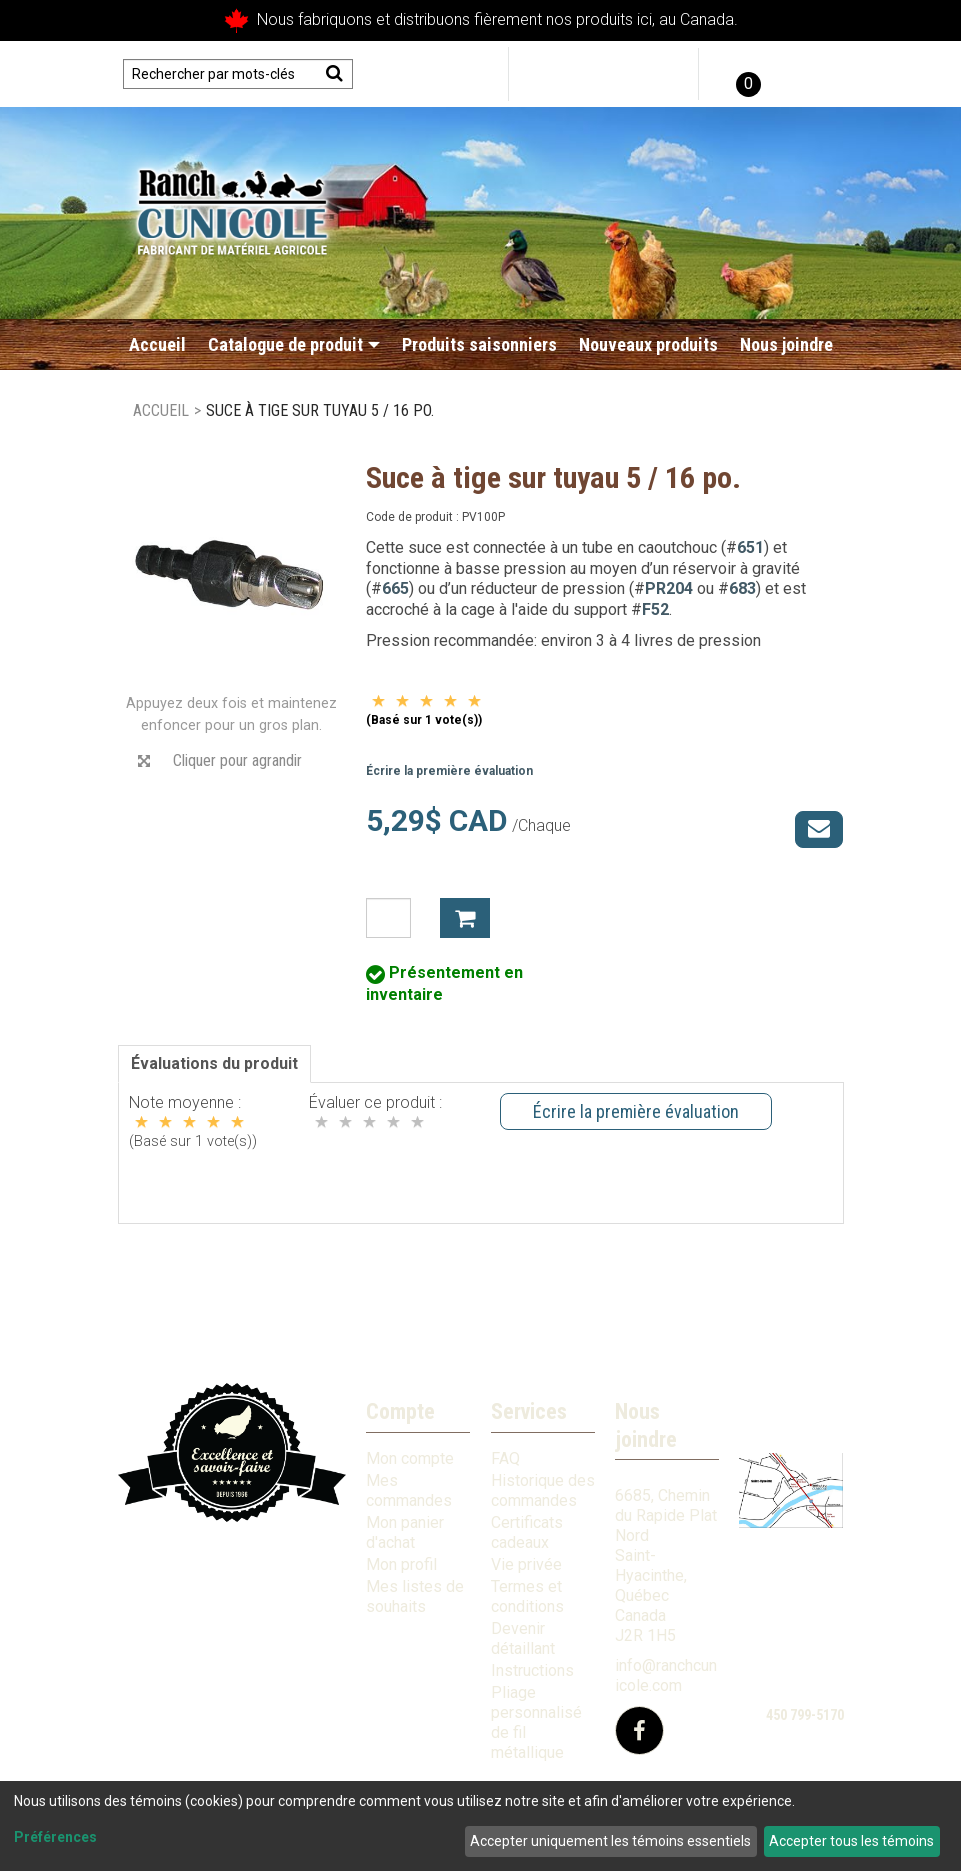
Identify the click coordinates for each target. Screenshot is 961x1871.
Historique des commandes (543, 1490)
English (810, 74)
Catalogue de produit (294, 344)
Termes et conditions (527, 1596)
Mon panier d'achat (405, 1532)
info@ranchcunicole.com (666, 1675)
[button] (746, 74)
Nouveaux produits (648, 344)
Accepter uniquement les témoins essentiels (610, 1841)
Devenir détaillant (523, 1638)
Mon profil (401, 1564)
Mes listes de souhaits (415, 1596)
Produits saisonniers (479, 344)
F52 (655, 609)
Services (529, 1411)
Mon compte (410, 1458)
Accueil (157, 344)
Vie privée (526, 1564)
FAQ (505, 1458)
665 (395, 588)
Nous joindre (786, 344)
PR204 (669, 588)
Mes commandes (409, 1490)
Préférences (55, 1837)
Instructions (532, 1670)
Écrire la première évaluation (449, 771)
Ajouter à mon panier (465, 918)
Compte (400, 1411)
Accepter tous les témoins (851, 1841)
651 (750, 547)
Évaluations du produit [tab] (214, 1063)
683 (742, 588)
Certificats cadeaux (527, 1532)
